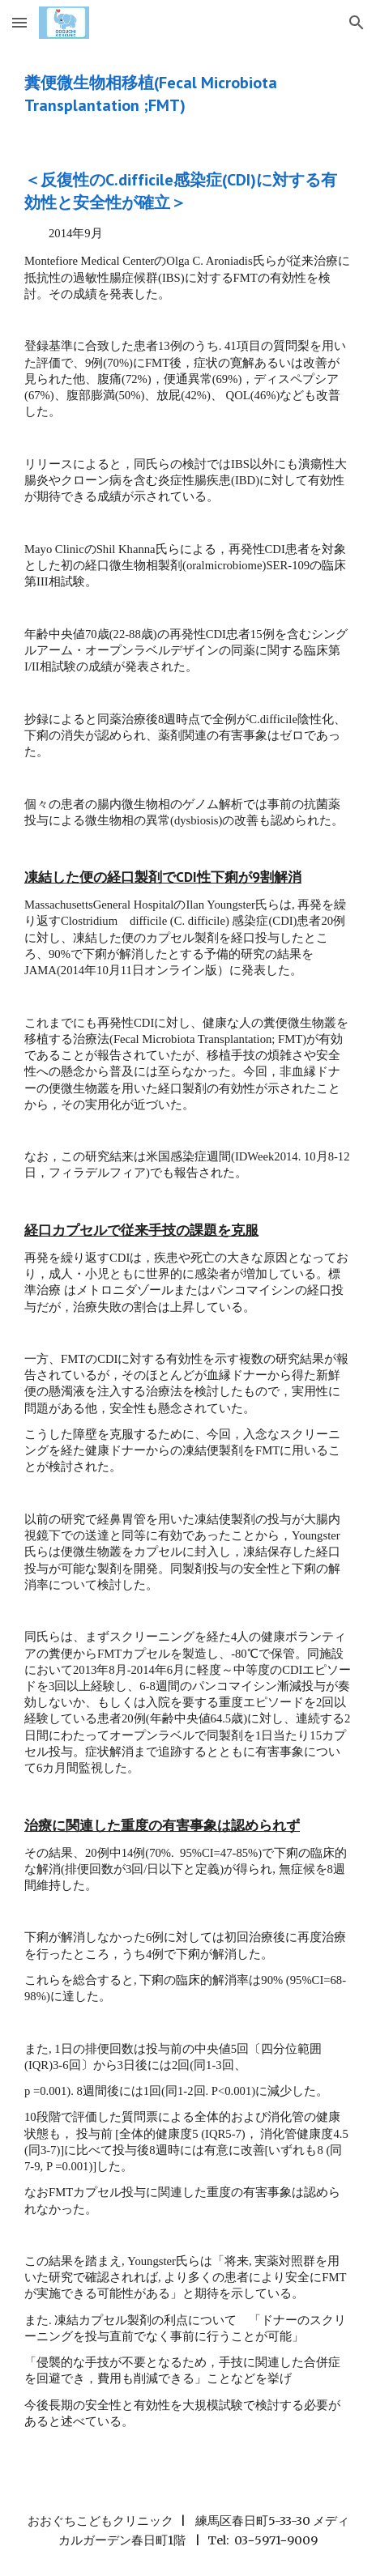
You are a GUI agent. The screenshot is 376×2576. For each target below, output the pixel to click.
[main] (188, 94)
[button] (19, 22)
